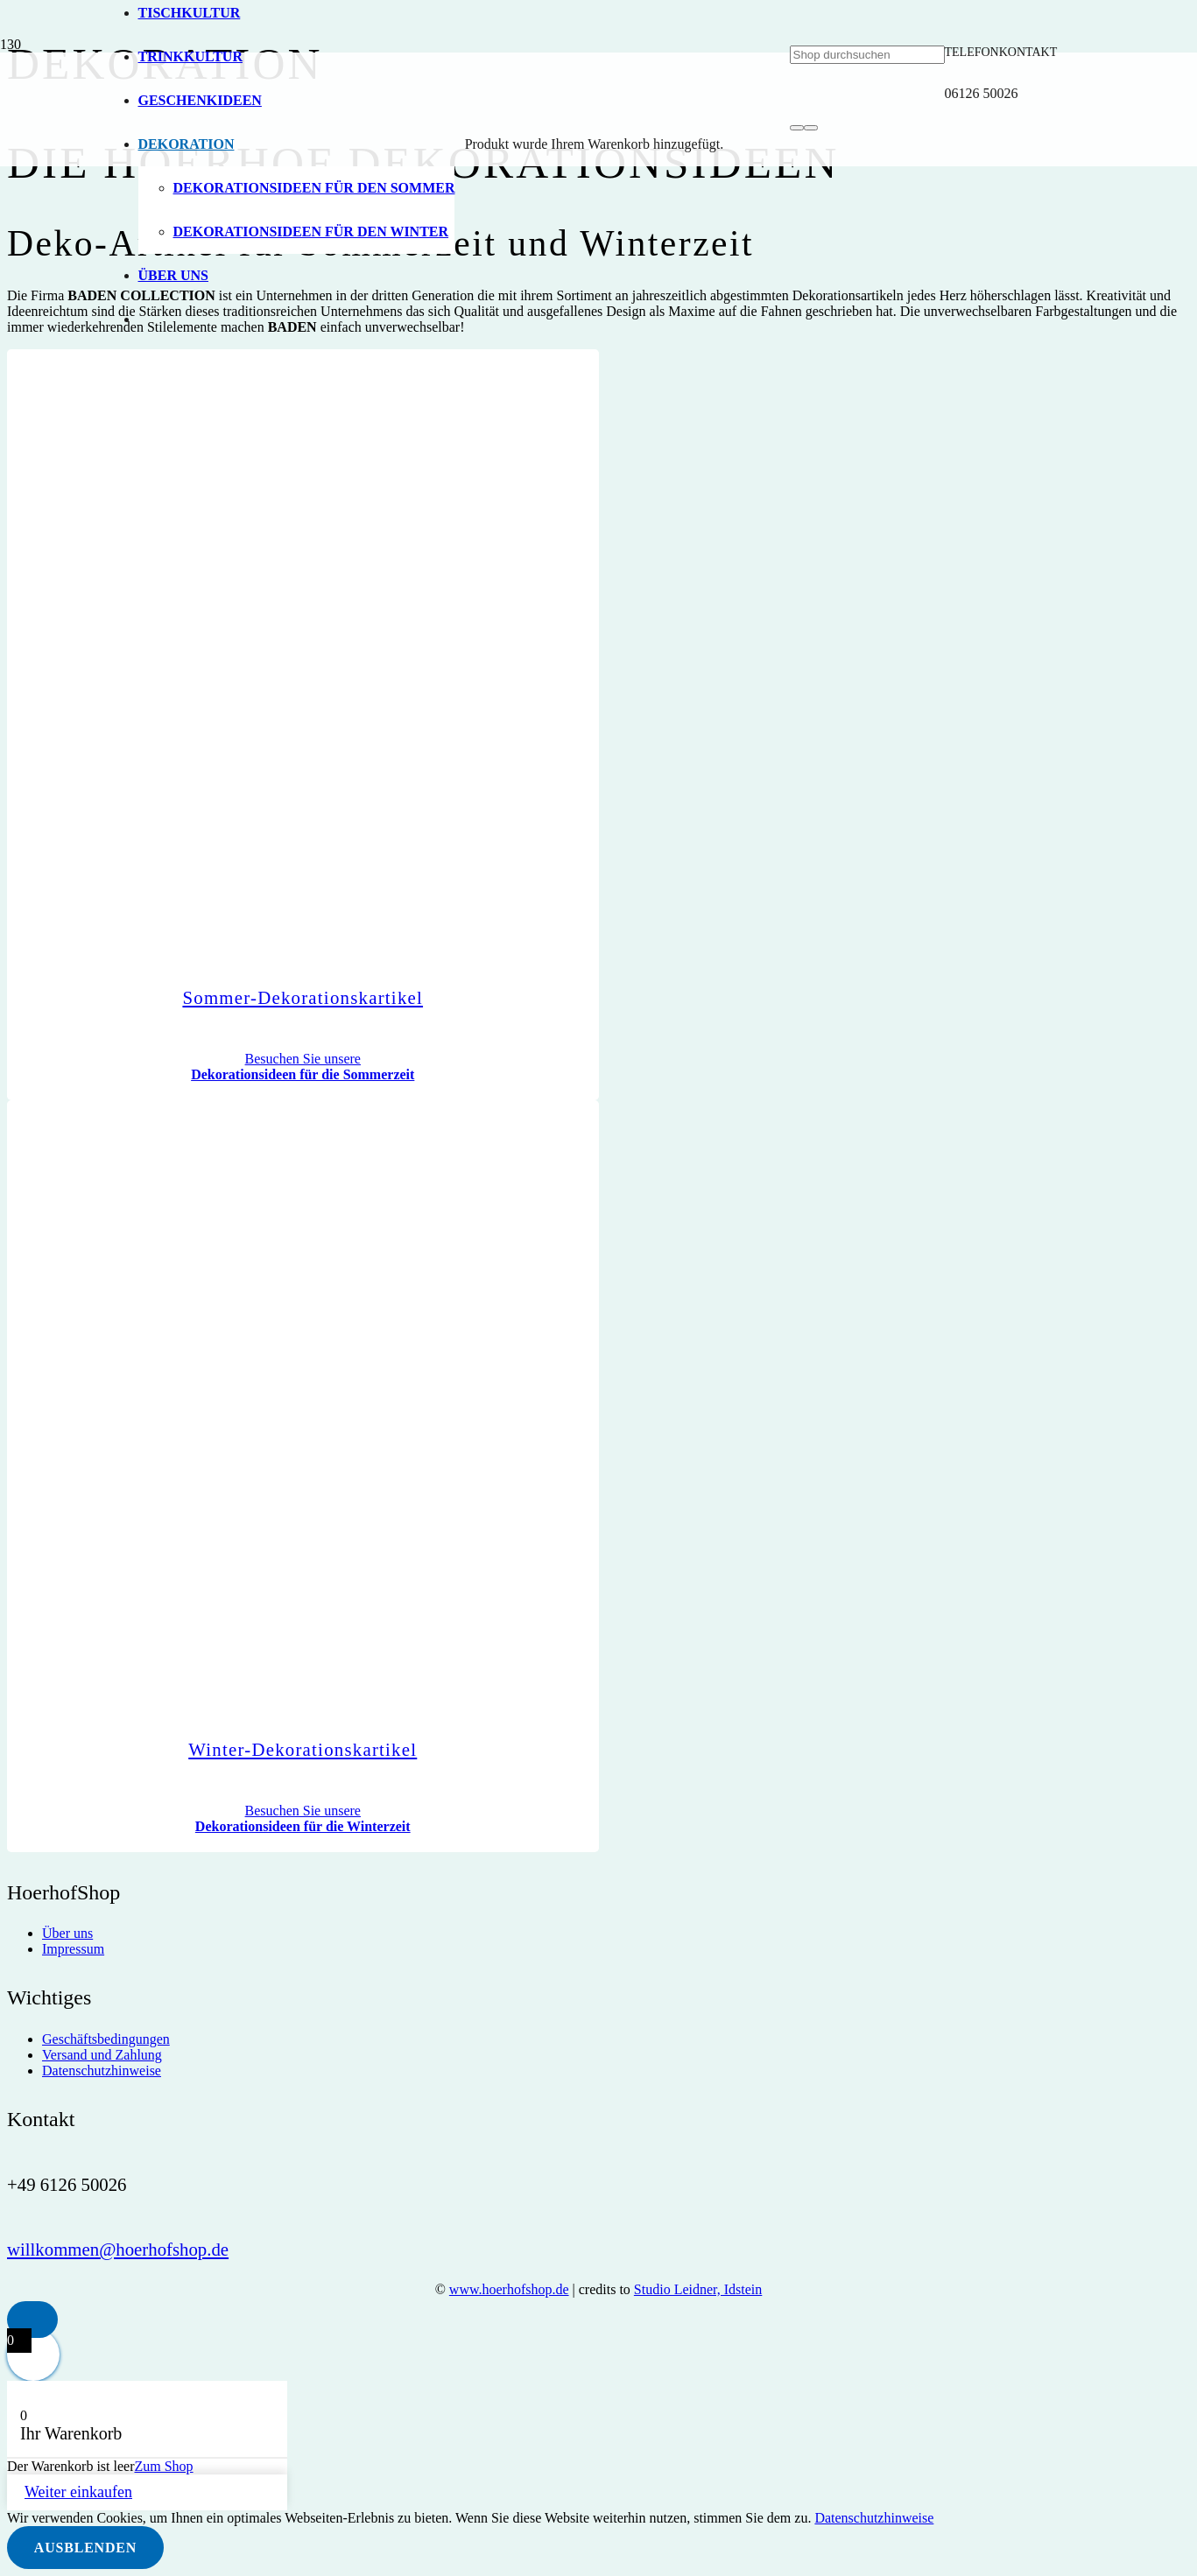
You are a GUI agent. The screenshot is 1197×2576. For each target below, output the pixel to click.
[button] (32, 2320)
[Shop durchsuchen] (867, 54)
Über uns (67, 1933)
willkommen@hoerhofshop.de (118, 2249)
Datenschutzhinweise (101, 2070)
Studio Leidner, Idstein (698, 2289)
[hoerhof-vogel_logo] (453, 733)
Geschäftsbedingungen (106, 2039)
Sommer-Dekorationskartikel (302, 997)
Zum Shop (163, 2466)
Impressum (73, 1948)
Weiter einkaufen (78, 2492)
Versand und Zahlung (102, 2054)
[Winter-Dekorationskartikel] (455, 1692)
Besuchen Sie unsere (302, 1066)
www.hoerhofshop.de (509, 2289)
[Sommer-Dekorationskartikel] (455, 941)
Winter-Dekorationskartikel (302, 1749)
